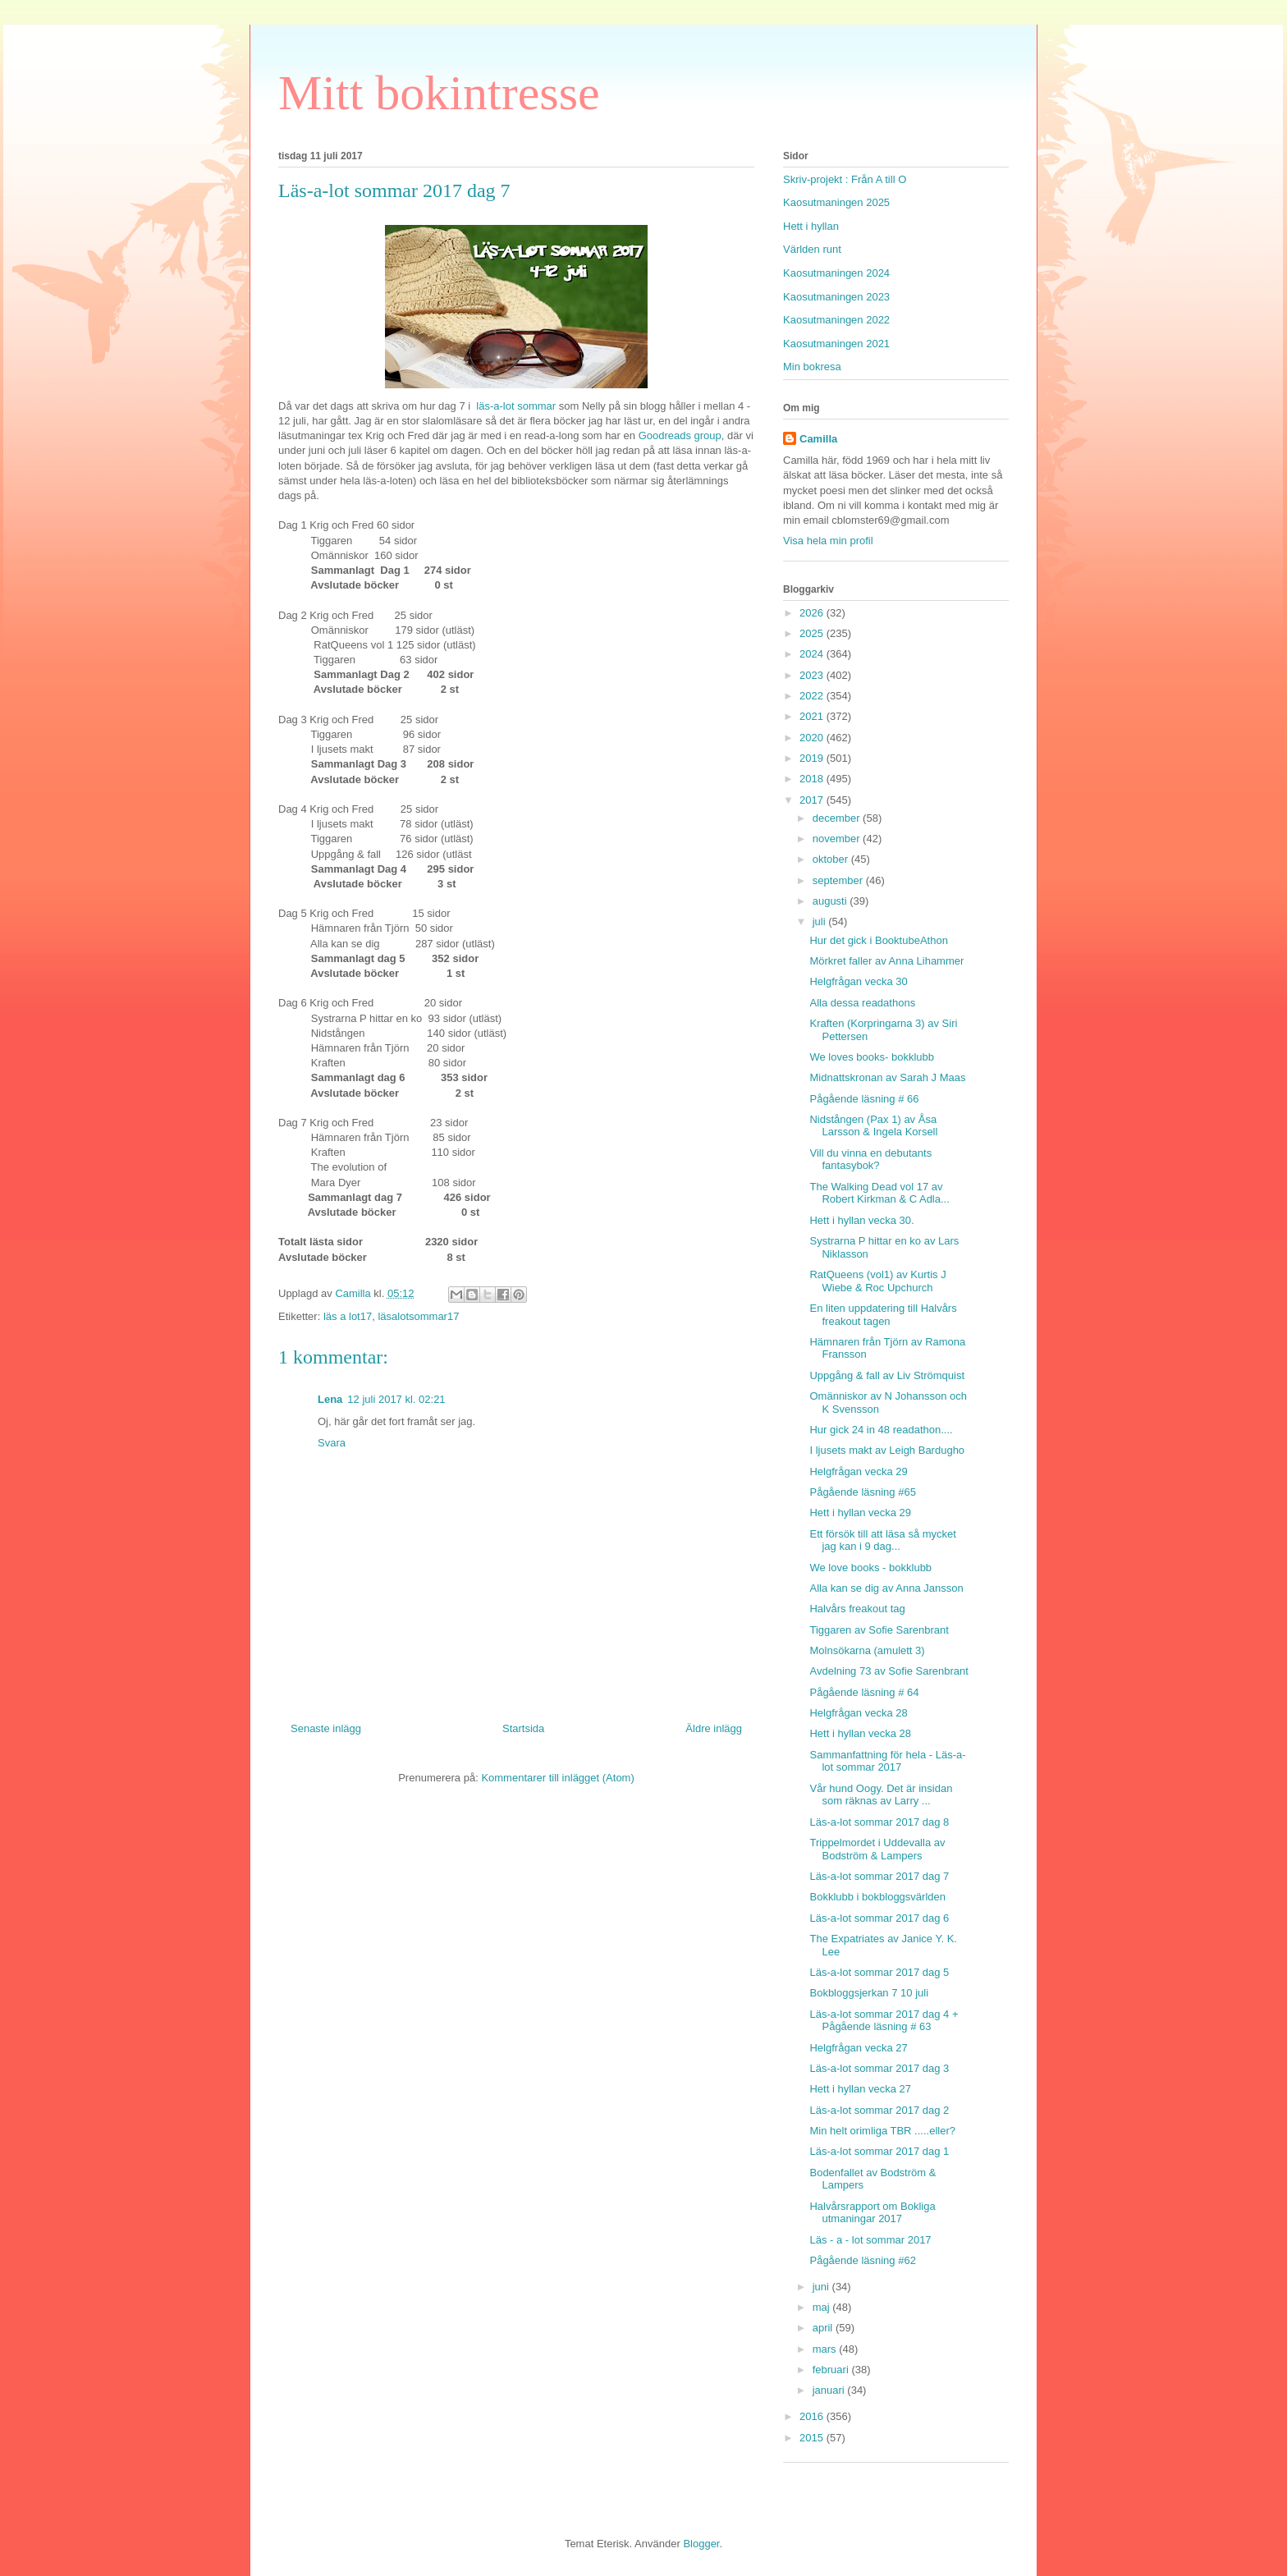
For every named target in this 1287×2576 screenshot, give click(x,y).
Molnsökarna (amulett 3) (866, 1650)
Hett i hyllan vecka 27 (860, 2089)
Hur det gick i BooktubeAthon (878, 940)
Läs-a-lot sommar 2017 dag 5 (879, 1972)
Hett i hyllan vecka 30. (861, 1220)
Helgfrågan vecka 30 (858, 981)
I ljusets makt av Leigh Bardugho (886, 1450)
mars (826, 2349)
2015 (813, 2438)
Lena (330, 1399)
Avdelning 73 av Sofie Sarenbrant (888, 1671)
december (838, 818)
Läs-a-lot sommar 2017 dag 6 (879, 1918)
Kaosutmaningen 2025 (836, 202)
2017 (813, 800)
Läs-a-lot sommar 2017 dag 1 (879, 2151)
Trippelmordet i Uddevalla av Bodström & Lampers (877, 1849)
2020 (813, 737)
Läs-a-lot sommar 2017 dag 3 (879, 2068)
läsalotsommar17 (418, 1316)
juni (822, 2286)
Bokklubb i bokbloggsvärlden (877, 1897)
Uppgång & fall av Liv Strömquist (886, 1375)
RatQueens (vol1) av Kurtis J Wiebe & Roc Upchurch (877, 1281)
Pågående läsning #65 (862, 1492)
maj (823, 2307)
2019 (813, 758)
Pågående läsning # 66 (863, 1099)
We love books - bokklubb (870, 1567)
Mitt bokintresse (439, 93)
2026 (813, 613)
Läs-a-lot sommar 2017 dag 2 (879, 2110)
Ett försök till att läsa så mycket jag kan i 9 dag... (882, 1540)
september (839, 880)
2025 (813, 633)
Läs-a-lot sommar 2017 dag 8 (879, 1822)
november (838, 838)
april (824, 2328)
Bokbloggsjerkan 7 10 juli (868, 1993)
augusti (831, 901)
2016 (813, 2416)
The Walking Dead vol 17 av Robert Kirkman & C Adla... (879, 1193)
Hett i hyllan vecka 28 (860, 1733)
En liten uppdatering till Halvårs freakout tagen (882, 1314)
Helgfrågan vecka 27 (858, 2048)
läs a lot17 (347, 1316)
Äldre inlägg (713, 1728)
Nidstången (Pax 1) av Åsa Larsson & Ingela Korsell (873, 1126)
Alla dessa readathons (862, 1003)
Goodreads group (680, 435)
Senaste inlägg (326, 1728)
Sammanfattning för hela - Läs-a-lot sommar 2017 (887, 1761)
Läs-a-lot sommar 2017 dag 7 (879, 1876)
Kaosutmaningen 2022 (836, 320)
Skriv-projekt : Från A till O (844, 179)
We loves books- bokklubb (871, 1057)
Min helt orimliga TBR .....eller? (882, 2131)
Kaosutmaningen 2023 (836, 297)
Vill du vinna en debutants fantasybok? (870, 1159)
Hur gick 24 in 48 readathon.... (880, 1429)
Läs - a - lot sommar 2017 (870, 2240)
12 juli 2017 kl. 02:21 (396, 1399)
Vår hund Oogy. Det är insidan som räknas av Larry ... (880, 1795)
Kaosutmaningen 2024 (836, 273)
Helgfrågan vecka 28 (858, 1713)
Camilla (818, 439)
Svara (332, 1443)
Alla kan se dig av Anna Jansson (886, 1588)
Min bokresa (812, 366)
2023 (813, 675)
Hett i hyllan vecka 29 (860, 1512)
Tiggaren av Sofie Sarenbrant (878, 1630)
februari (832, 2369)
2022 (813, 696)
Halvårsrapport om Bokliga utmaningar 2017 (872, 2212)
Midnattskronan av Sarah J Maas (887, 1077)
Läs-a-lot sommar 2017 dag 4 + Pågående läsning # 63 (883, 2020)
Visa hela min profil (828, 540)
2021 (813, 716)
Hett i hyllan (811, 226)
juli (821, 921)
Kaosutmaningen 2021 (836, 343)
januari (830, 2390)
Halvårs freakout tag (857, 1608)
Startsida (523, 1728)
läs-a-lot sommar (516, 406)
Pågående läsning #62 (862, 2260)
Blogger (701, 2543)
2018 (813, 778)
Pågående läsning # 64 (863, 1692)
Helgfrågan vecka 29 (858, 1471)
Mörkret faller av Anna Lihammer (886, 961)
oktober (832, 859)
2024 (813, 654)
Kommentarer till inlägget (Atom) (557, 1778)
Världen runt (812, 249)
